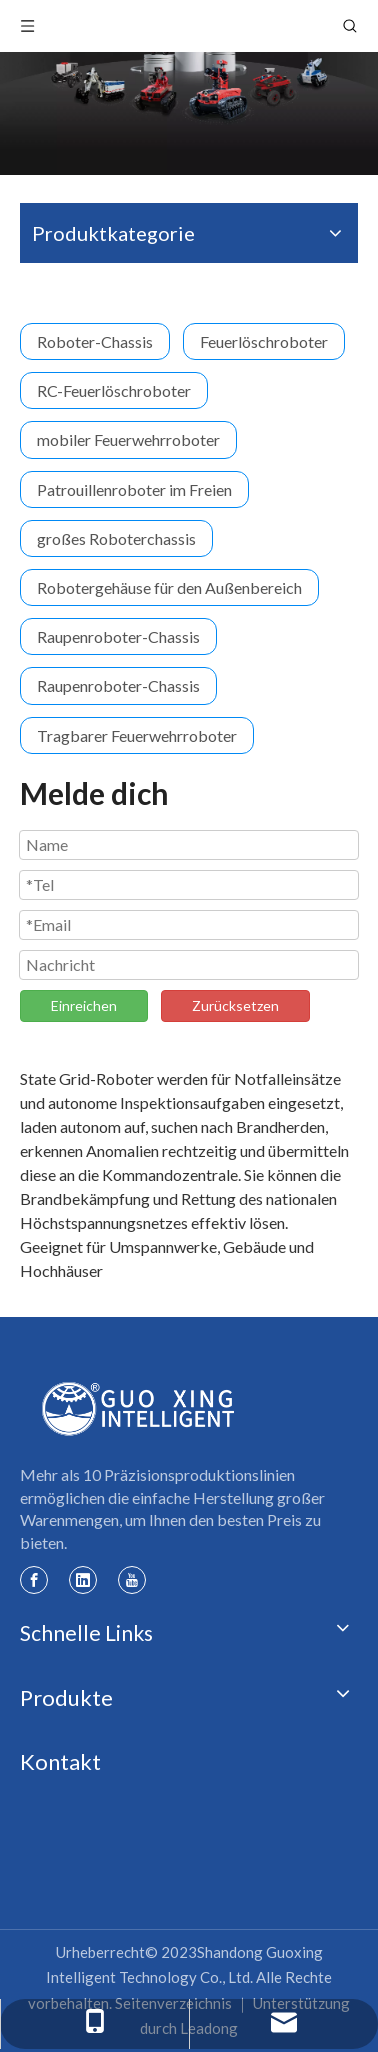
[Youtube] (132, 1579)
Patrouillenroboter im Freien (134, 489)
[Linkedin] (83, 1579)
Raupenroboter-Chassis (118, 636)
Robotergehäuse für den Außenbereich (169, 587)
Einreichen (84, 1005)
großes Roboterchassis (116, 538)
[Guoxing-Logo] (139, 1409)
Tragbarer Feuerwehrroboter (137, 735)
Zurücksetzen (235, 1005)
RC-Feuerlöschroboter (114, 390)
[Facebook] (34, 1579)
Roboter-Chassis (95, 341)
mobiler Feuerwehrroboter (128, 439)
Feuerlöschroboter (264, 341)
